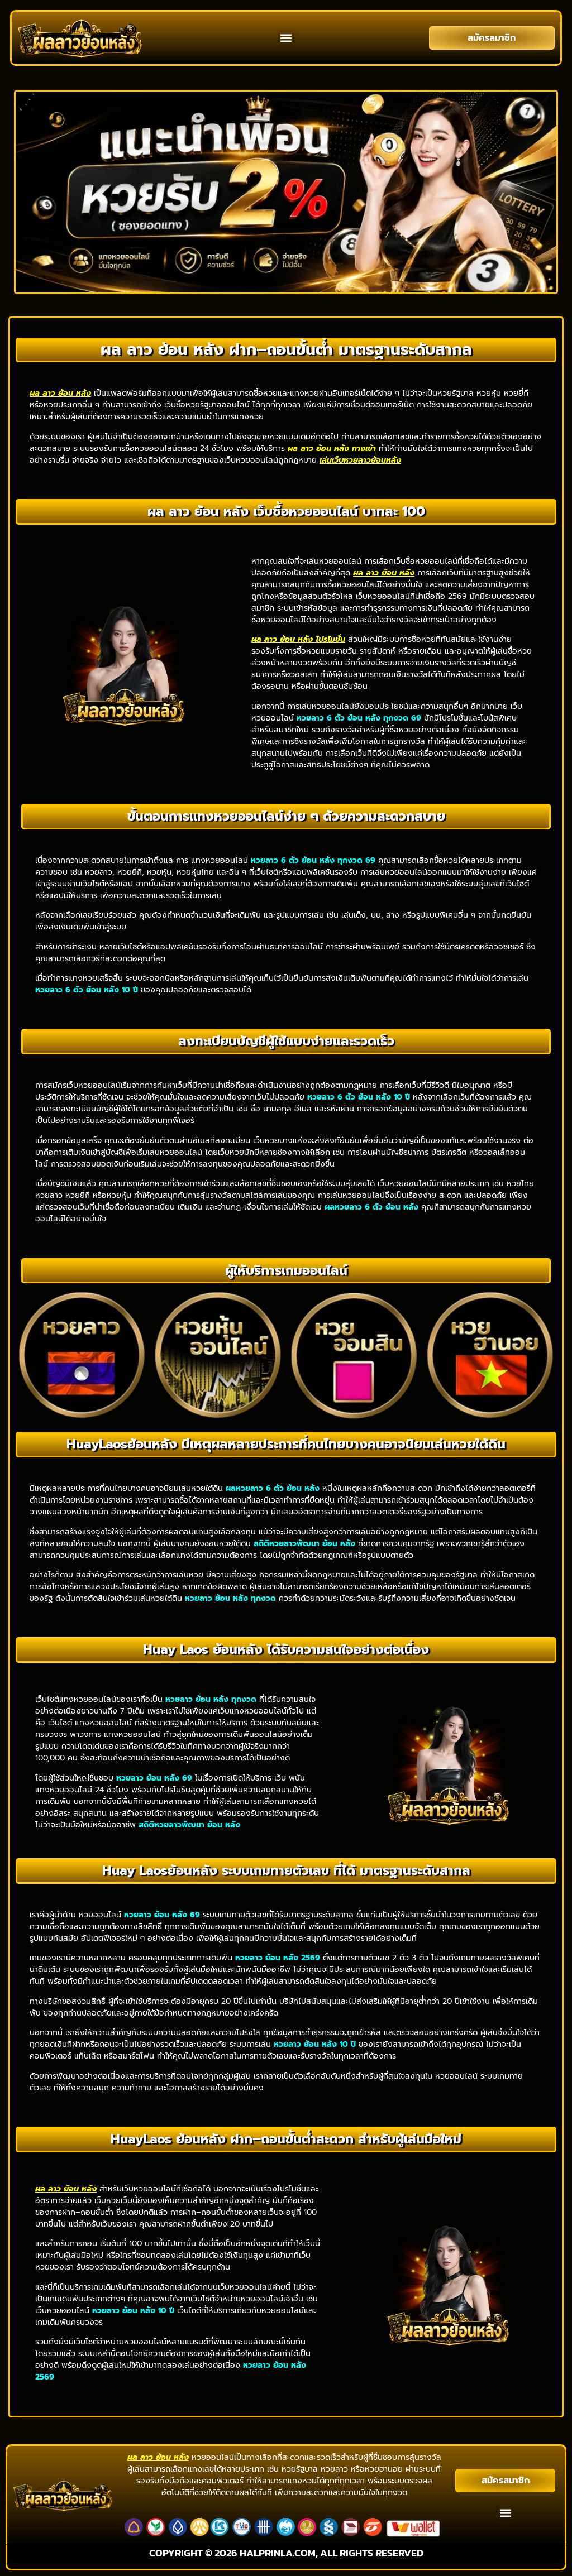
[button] (286, 38)
